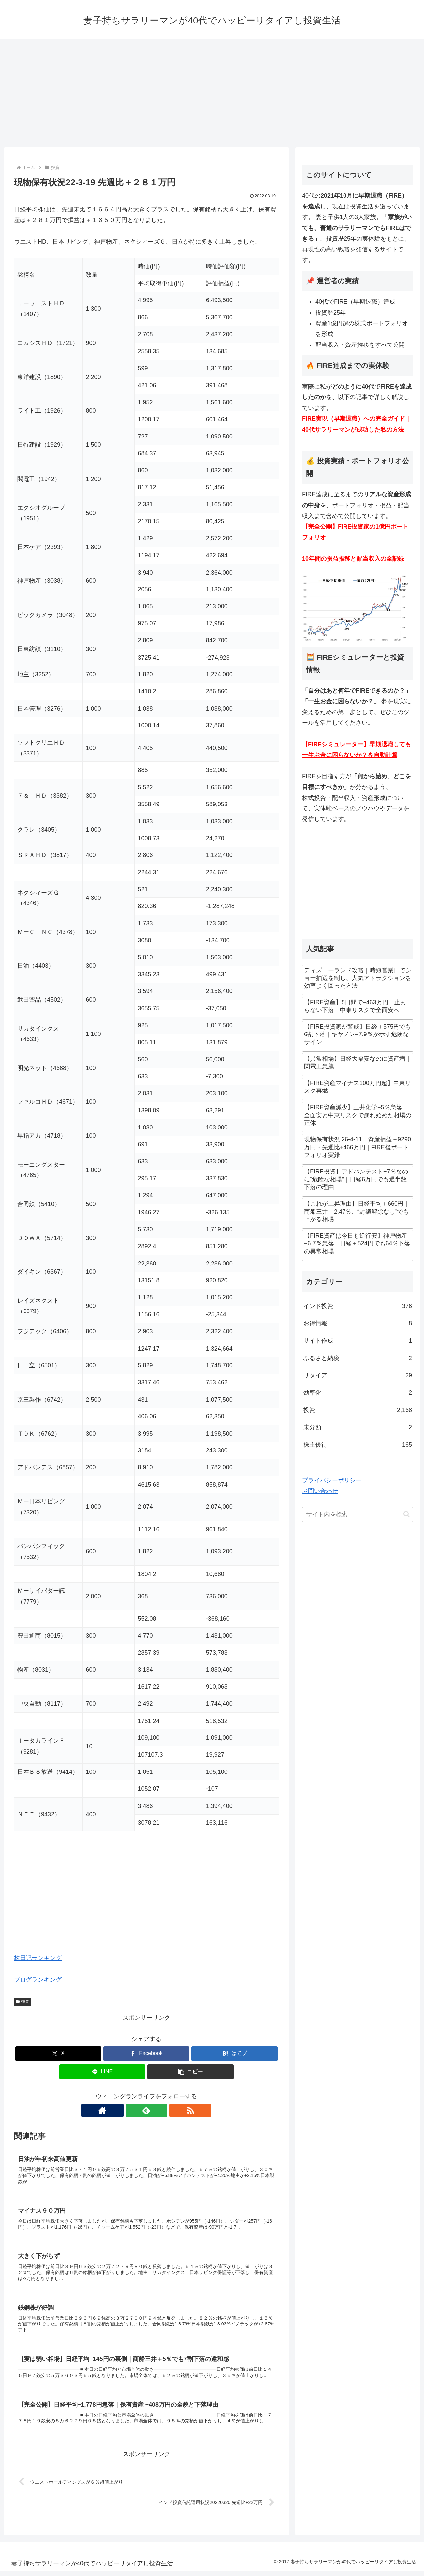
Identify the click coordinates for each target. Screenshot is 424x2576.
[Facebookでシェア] (146, 2053)
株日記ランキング (38, 1958)
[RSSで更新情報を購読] (161, 2110)
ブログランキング (38, 1979)
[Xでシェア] (58, 2053)
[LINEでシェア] (102, 2071)
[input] (357, 1514)
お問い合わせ (320, 1491)
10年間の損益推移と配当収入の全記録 (353, 558)
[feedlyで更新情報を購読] (146, 2110)
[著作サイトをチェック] (131, 2110)
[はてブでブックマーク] (234, 2053)
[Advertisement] (212, 93)
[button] (190, 2071)
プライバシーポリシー (332, 1480)
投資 (22, 2001)
